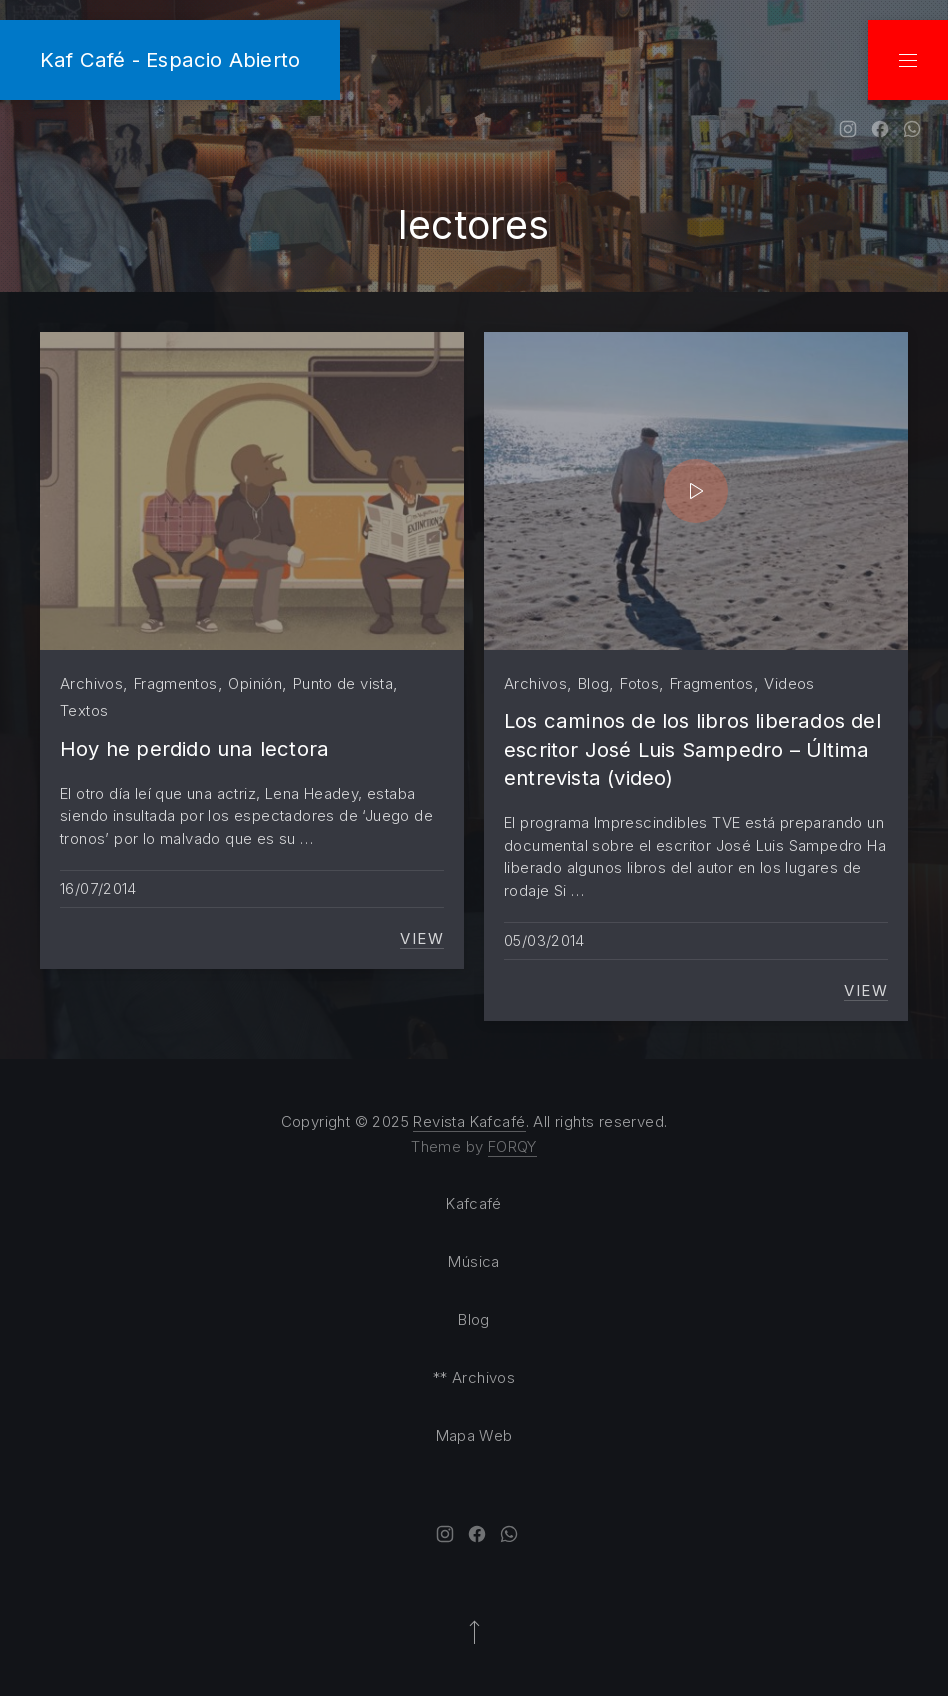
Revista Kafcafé (469, 1121)
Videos (789, 683)
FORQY (512, 1146)
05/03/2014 (544, 940)
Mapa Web (474, 1435)
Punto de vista (343, 683)
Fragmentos (176, 683)
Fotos (639, 683)
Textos (84, 710)
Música (473, 1261)
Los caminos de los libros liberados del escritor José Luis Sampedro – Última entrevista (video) (692, 749)
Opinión (255, 683)
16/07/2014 (98, 888)
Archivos (91, 683)
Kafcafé (474, 1203)
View (422, 939)
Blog (594, 683)
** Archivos (474, 1377)
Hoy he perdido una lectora (194, 748)
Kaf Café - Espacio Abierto (170, 59)
